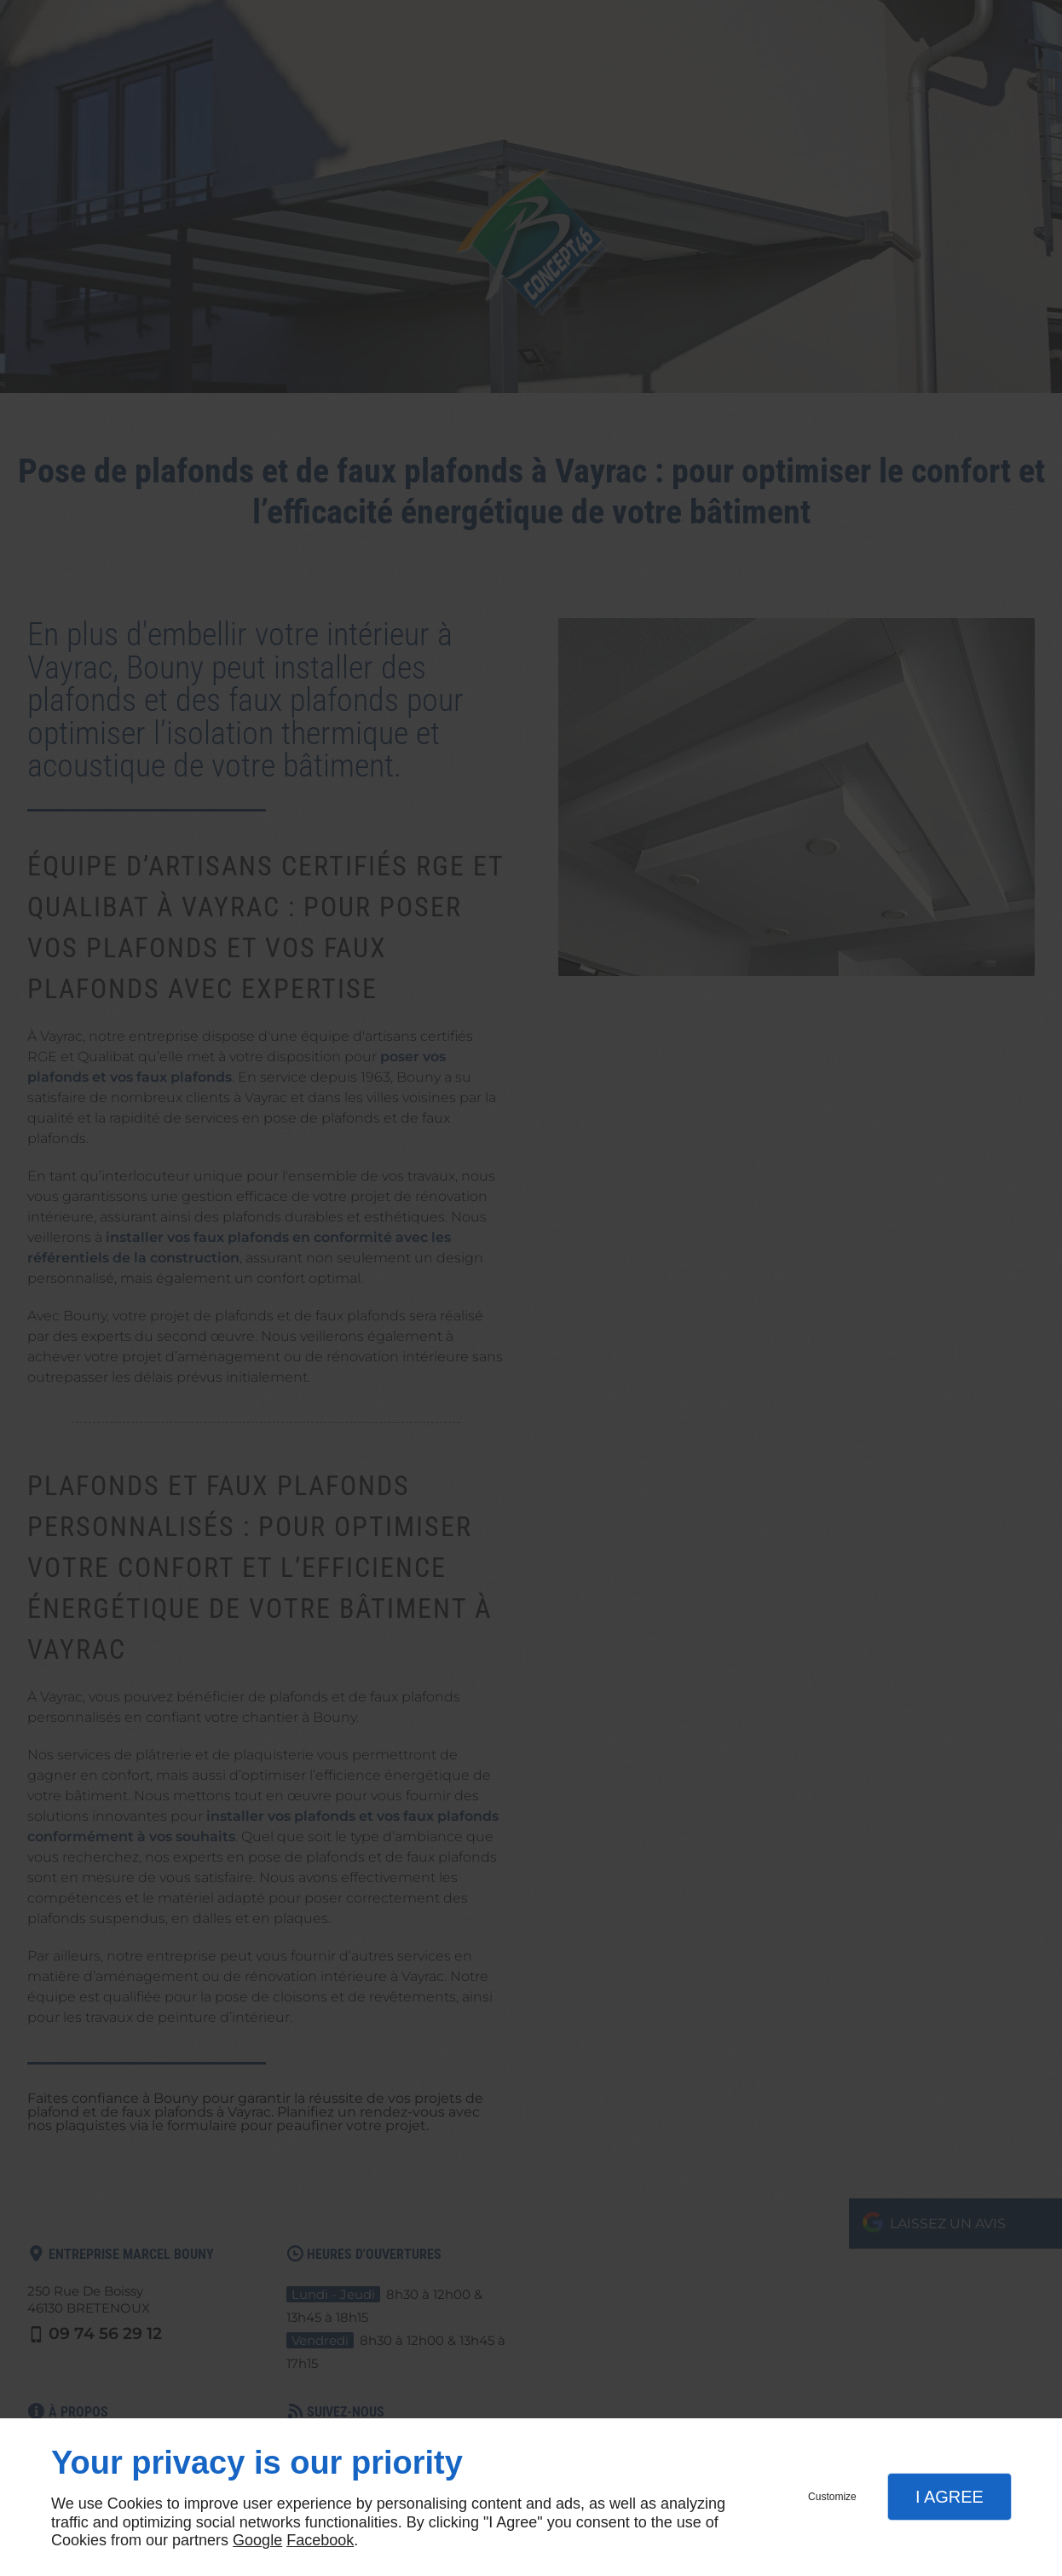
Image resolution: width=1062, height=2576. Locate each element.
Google (257, 2540)
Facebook (320, 2540)
